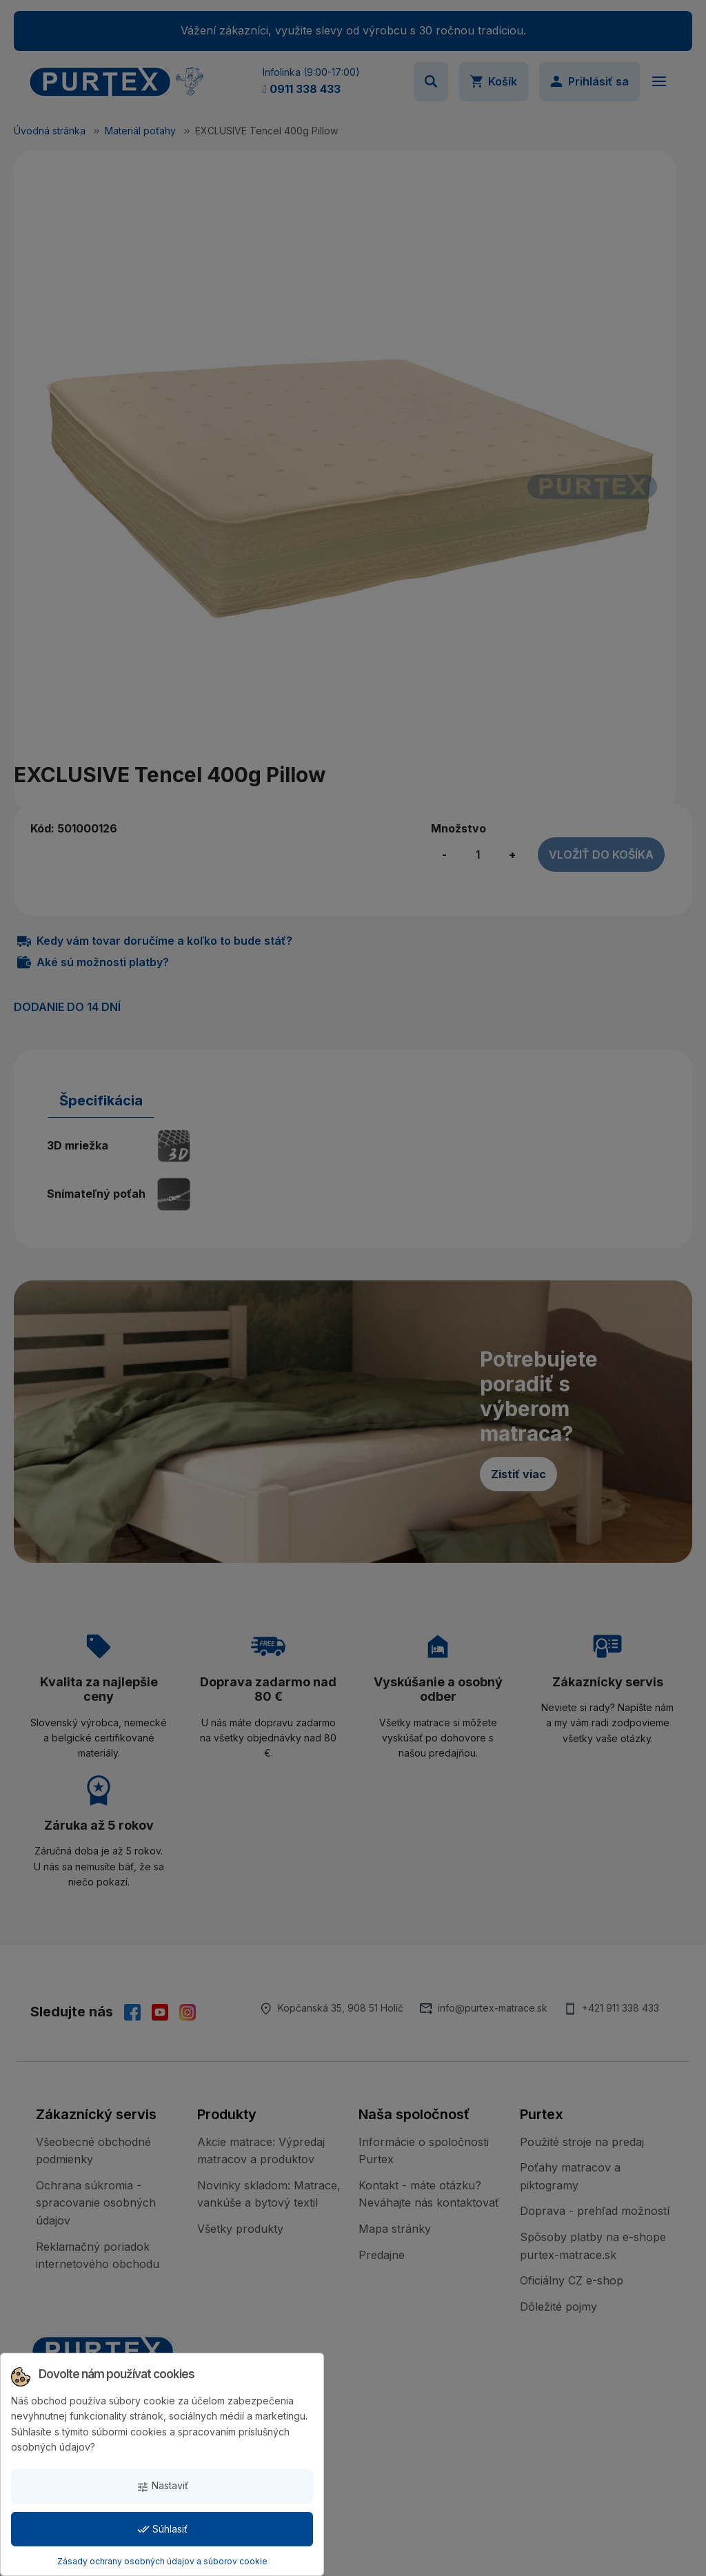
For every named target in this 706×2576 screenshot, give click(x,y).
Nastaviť (162, 2486)
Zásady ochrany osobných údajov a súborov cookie (162, 2561)
